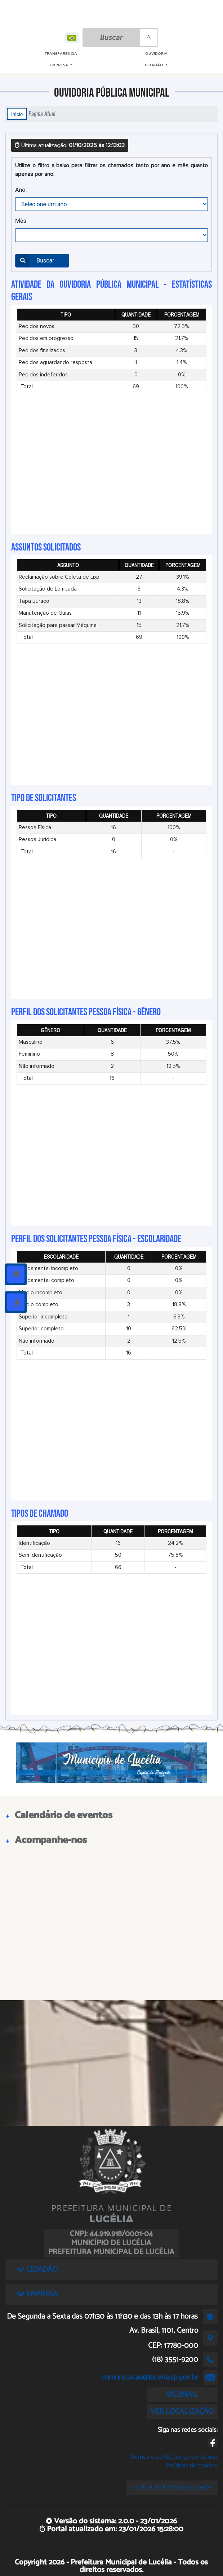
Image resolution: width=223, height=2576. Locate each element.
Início (17, 114)
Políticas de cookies (191, 2465)
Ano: (21, 189)
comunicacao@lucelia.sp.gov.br (149, 2377)
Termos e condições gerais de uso (173, 2456)
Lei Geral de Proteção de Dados (171, 2487)
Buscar (34, 260)
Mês (20, 220)
